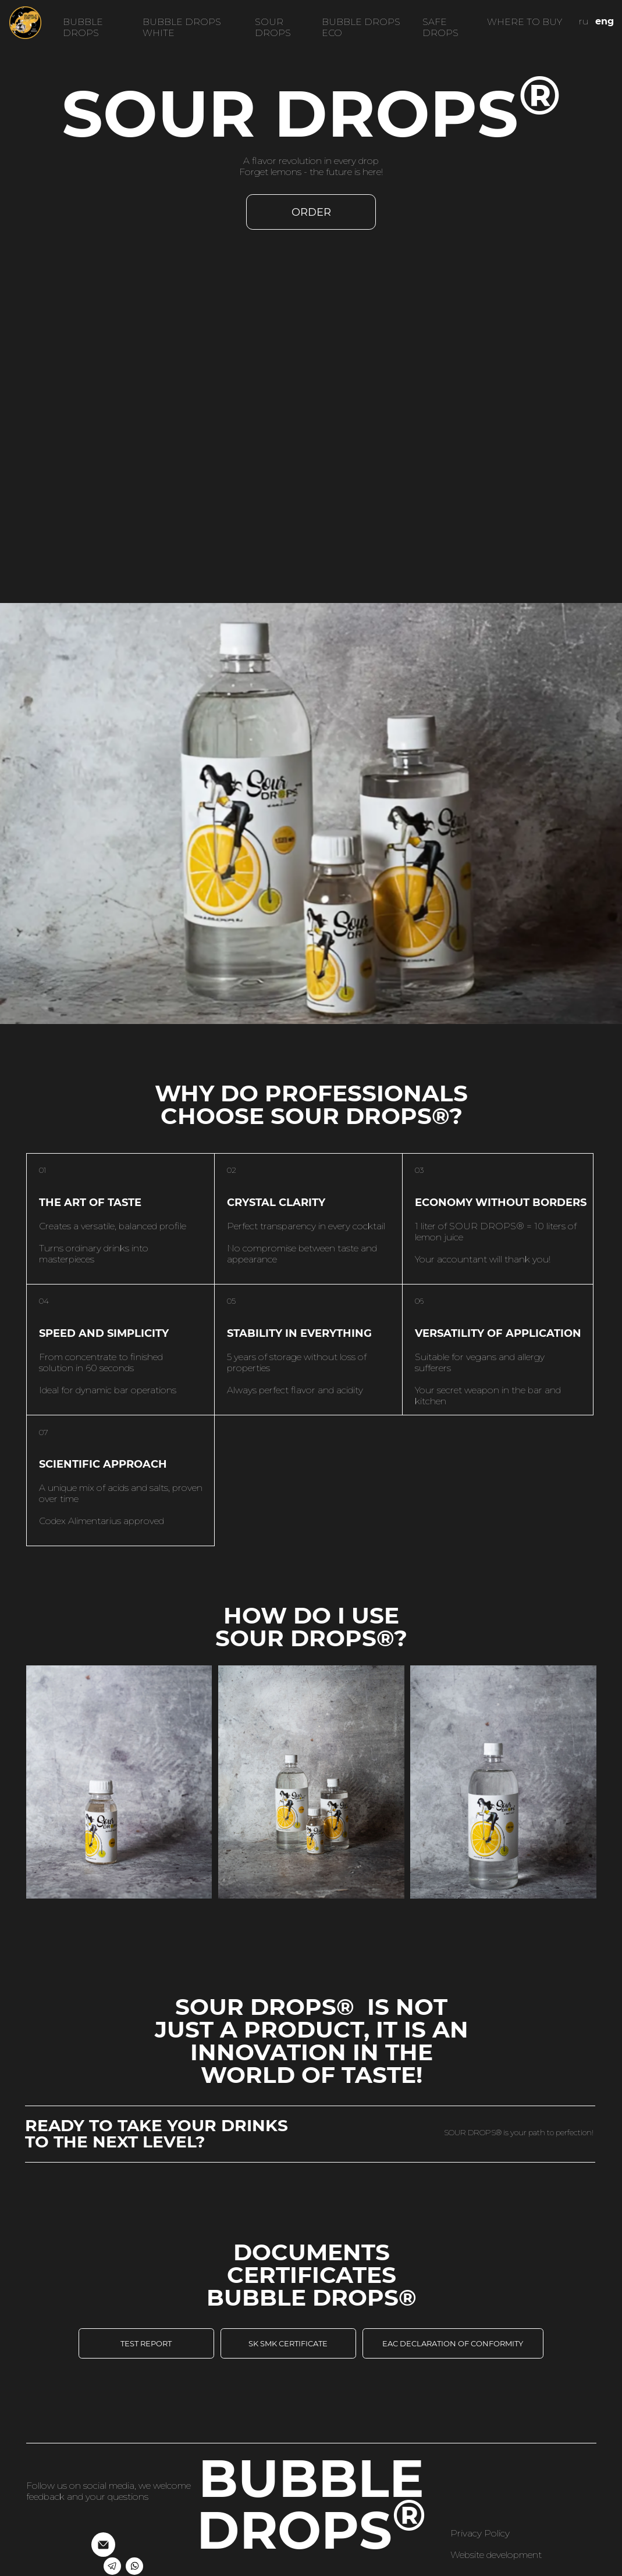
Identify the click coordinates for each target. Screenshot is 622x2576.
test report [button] (146, 2343)
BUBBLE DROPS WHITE (182, 27)
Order (311, 212)
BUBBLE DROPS (83, 27)
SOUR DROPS (273, 27)
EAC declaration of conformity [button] (452, 2343)
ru (583, 21)
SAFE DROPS (440, 27)
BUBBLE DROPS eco (361, 27)
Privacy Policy (480, 2533)
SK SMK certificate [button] (288, 2343)
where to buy (524, 21)
